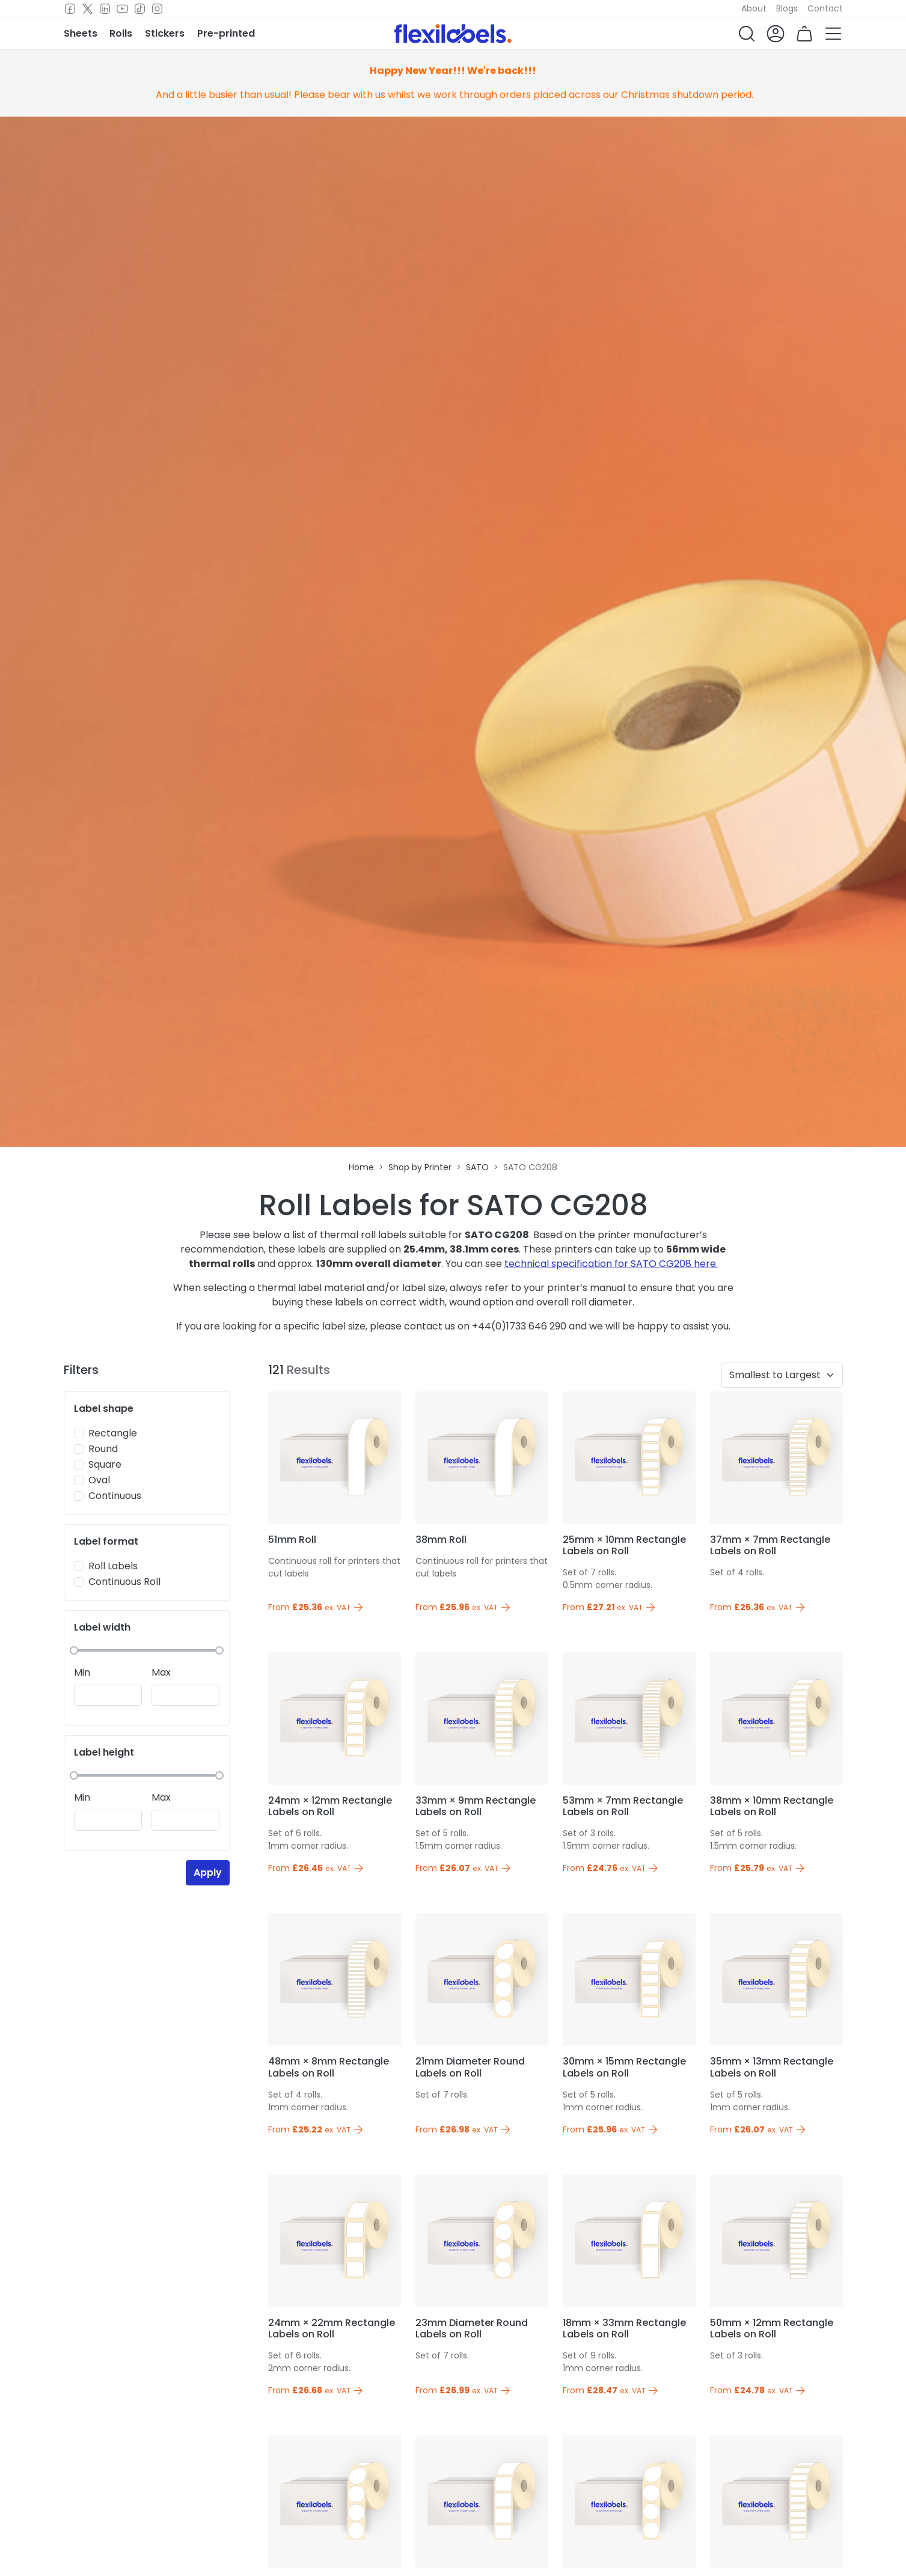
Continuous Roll (124, 1582)
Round (103, 1449)
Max (161, 1672)
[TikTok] (139, 9)
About (754, 8)
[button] (746, 33)
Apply (208, 1872)
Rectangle (112, 1433)
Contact (825, 8)
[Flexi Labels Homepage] (453, 33)
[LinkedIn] (105, 9)
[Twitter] (87, 9)
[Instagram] (157, 9)
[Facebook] (70, 9)
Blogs (787, 8)
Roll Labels (113, 1566)
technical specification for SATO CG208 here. (611, 1264)
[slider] (74, 1650)
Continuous (114, 1496)
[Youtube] (122, 9)
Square (104, 1464)
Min (82, 1672)
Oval (99, 1480)
